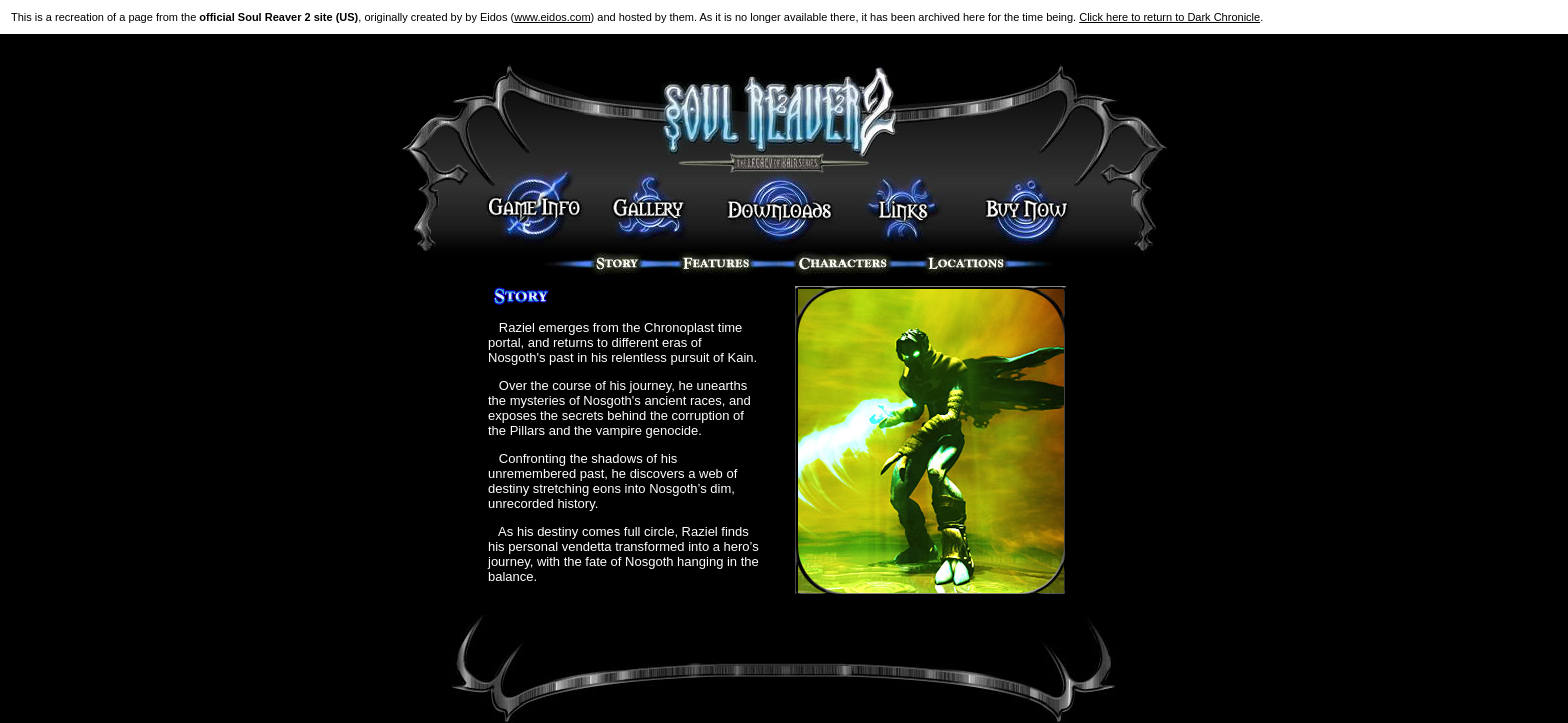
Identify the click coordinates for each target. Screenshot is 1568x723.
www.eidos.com (552, 17)
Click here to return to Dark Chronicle (1169, 17)
